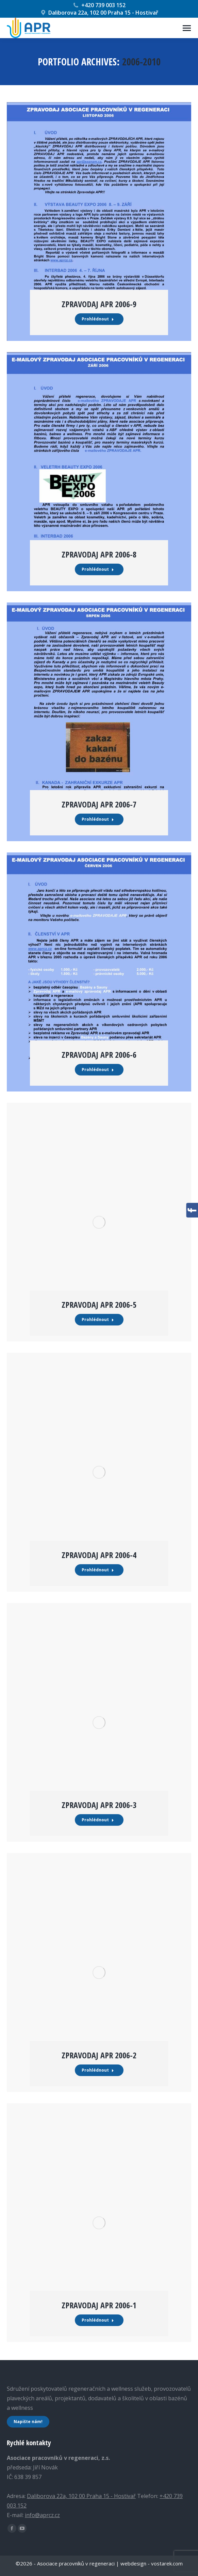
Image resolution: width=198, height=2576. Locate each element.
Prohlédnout (98, 319)
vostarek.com (167, 2563)
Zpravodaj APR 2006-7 (99, 804)
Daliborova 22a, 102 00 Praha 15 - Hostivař (99, 12)
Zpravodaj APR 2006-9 (99, 304)
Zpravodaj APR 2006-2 (99, 2055)
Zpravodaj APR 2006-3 (99, 1804)
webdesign (133, 2563)
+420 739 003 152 (99, 5)
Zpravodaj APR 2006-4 (99, 1554)
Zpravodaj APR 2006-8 (99, 554)
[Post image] (99, 221)
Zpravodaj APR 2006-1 (99, 2305)
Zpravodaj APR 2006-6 (99, 1054)
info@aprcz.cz (42, 2515)
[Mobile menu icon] (186, 28)
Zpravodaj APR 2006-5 (99, 1304)
